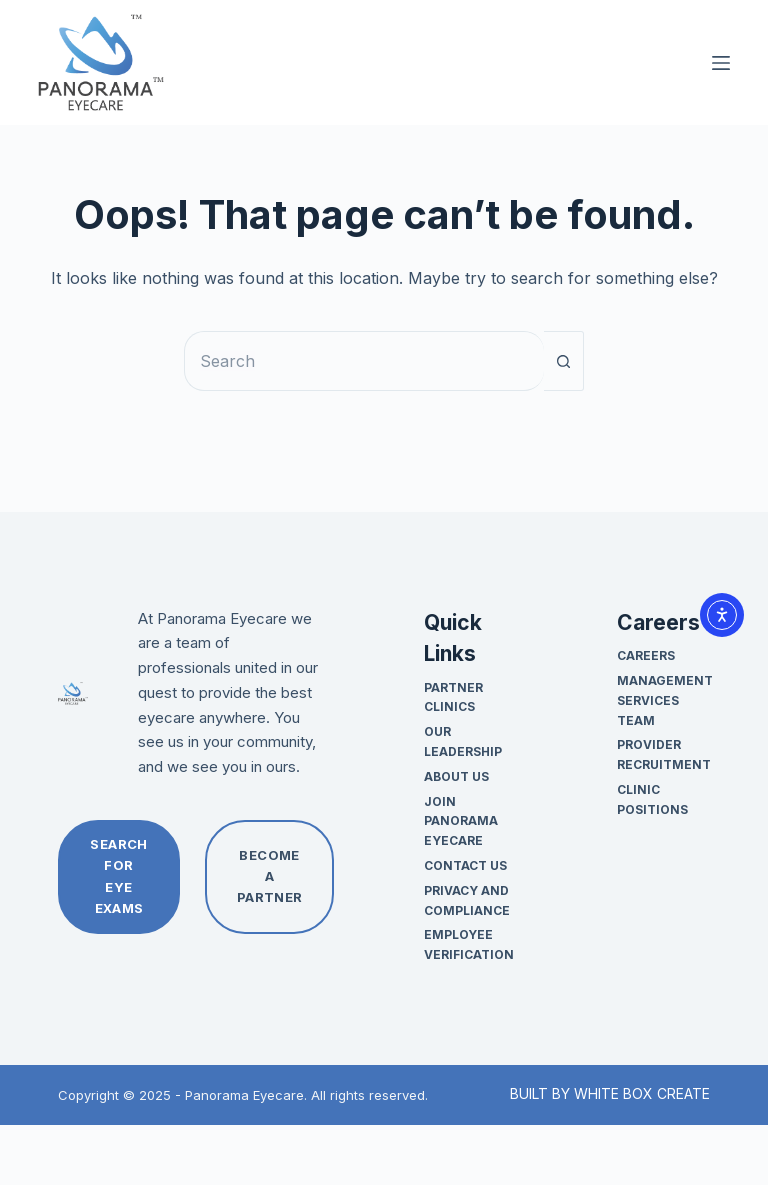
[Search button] (564, 361)
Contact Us (465, 865)
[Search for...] (364, 361)
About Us (456, 776)
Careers (646, 655)
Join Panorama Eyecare (461, 821)
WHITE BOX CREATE (642, 1093)
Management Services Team (665, 700)
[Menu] (721, 63)
